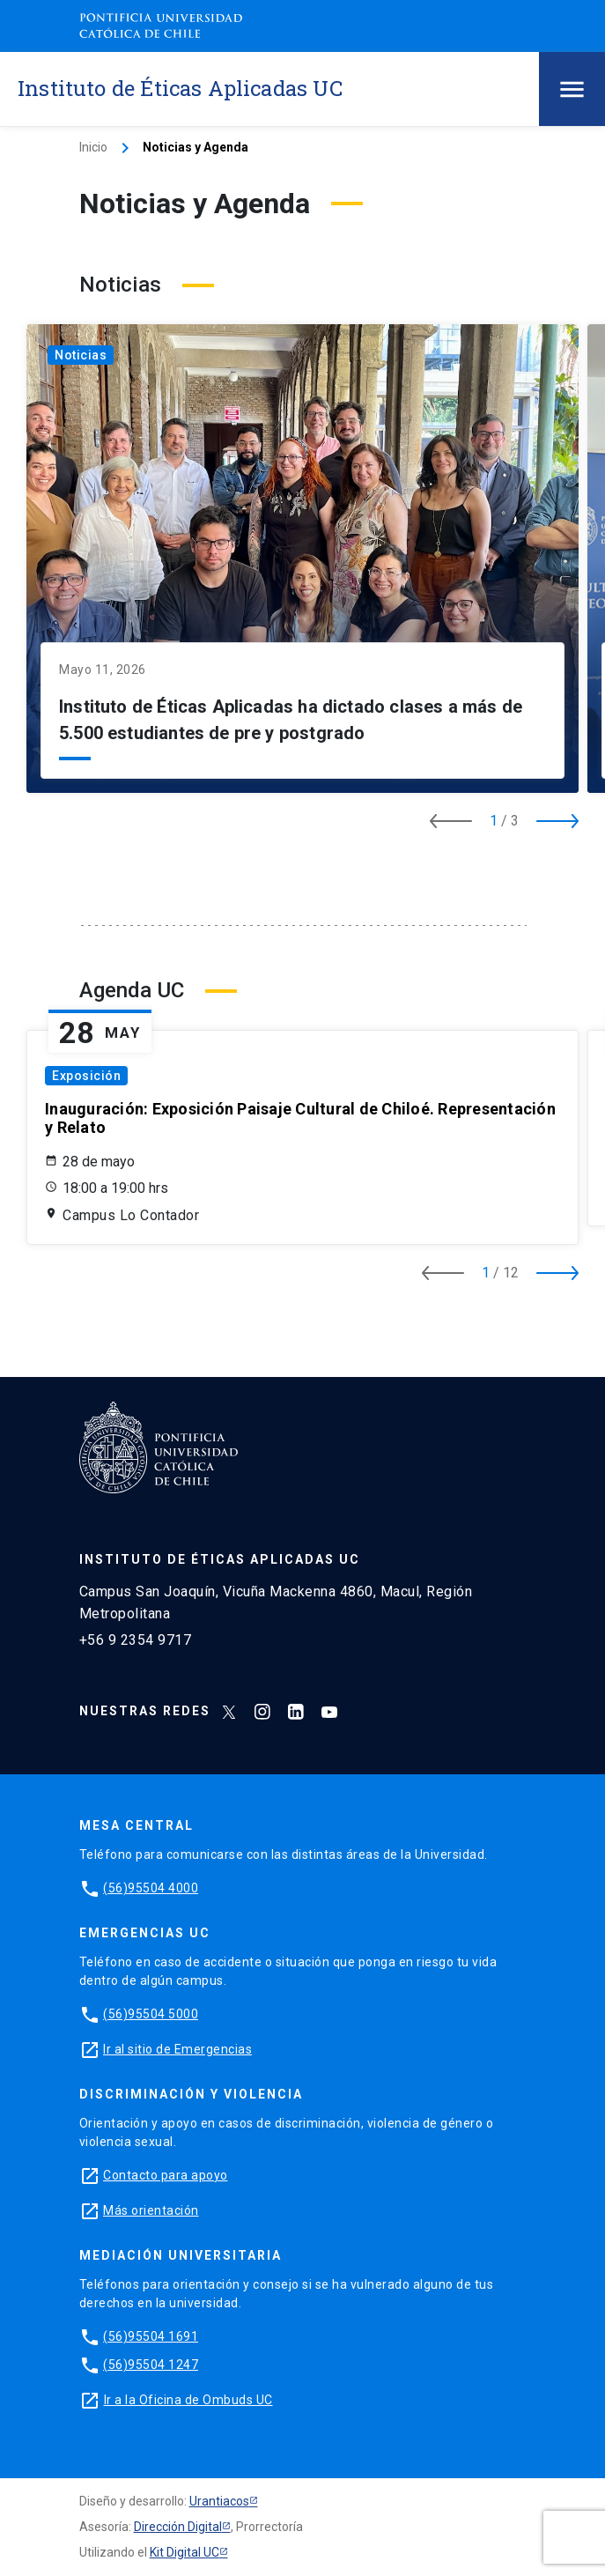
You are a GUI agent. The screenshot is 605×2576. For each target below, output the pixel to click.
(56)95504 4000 (150, 1888)
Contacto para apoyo (165, 2175)
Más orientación (151, 2210)
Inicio (93, 147)
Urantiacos (219, 2501)
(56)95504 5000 (150, 2014)
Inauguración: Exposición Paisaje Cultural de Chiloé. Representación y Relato (300, 1118)
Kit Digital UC (184, 2552)
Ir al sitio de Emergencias (177, 2049)
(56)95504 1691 (150, 2336)
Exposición (86, 1076)
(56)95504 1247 (150, 2364)
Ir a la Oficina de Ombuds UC (188, 2400)
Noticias (81, 355)
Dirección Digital (178, 2527)
